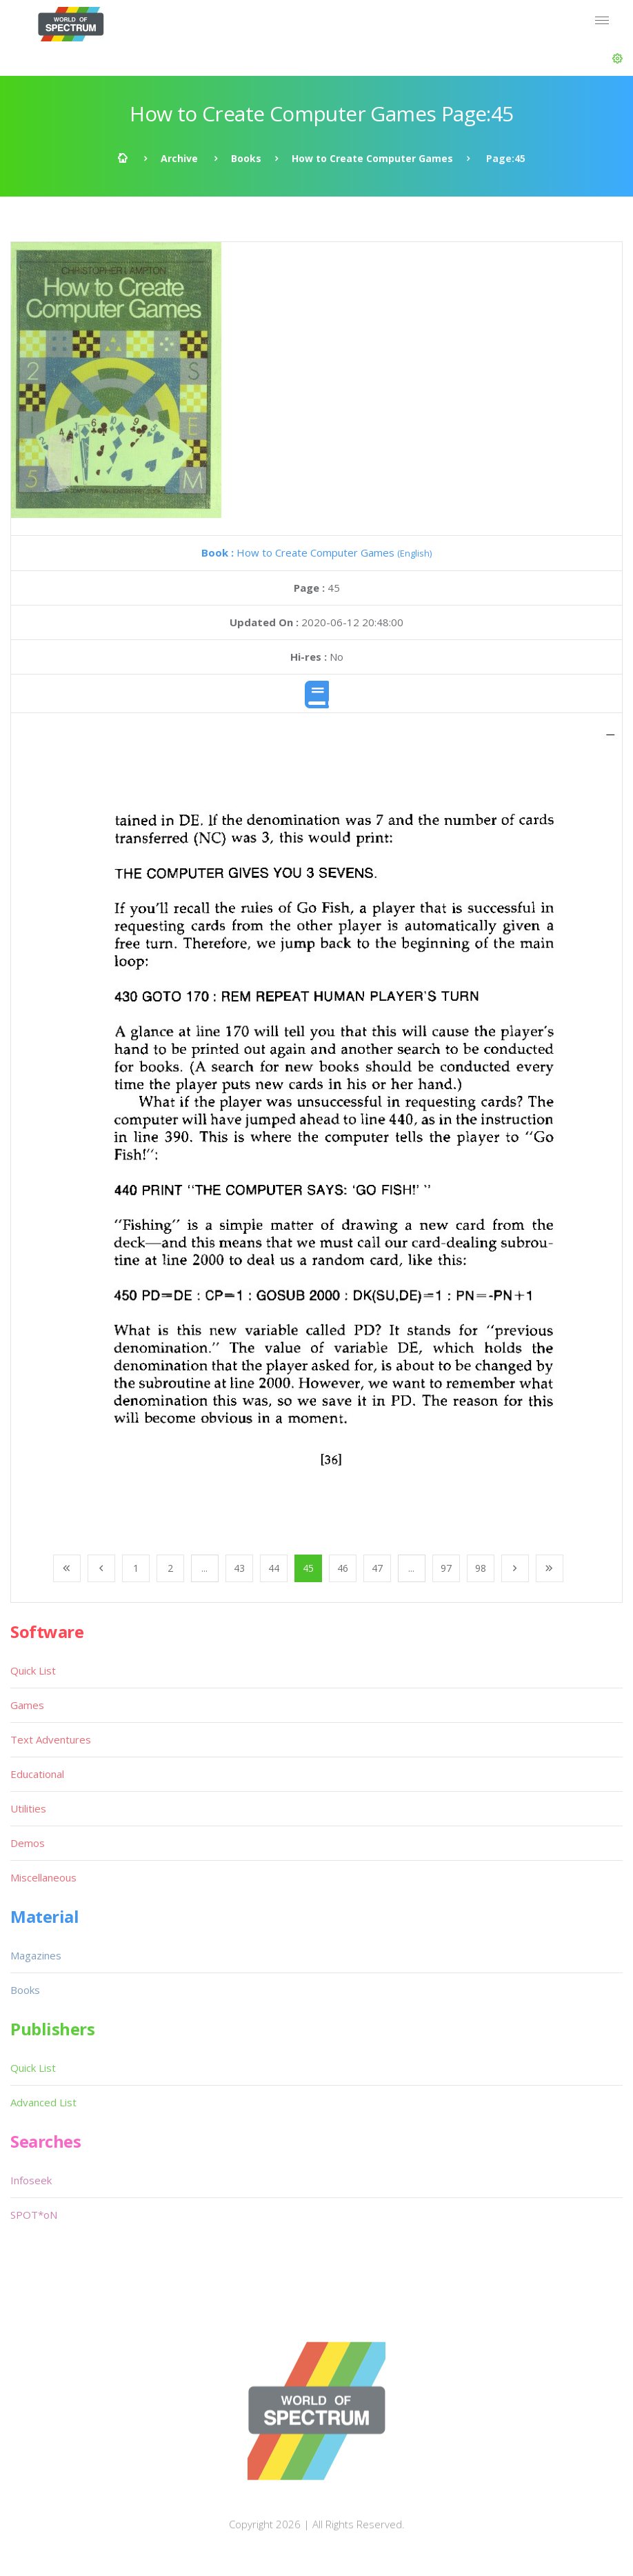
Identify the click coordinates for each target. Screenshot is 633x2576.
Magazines (35, 1955)
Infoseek (31, 2180)
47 (377, 1568)
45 (308, 1568)
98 (480, 1568)
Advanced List (43, 2102)
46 (342, 1568)
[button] (617, 59)
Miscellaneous (43, 1877)
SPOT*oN (33, 2214)
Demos (27, 1843)
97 (446, 1568)
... (204, 1568)
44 (273, 1568)
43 (239, 1568)
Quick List (33, 1670)
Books (246, 158)
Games (27, 1705)
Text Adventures (50, 1739)
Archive (179, 158)
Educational (37, 1774)
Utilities (28, 1808)
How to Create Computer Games (372, 158)
